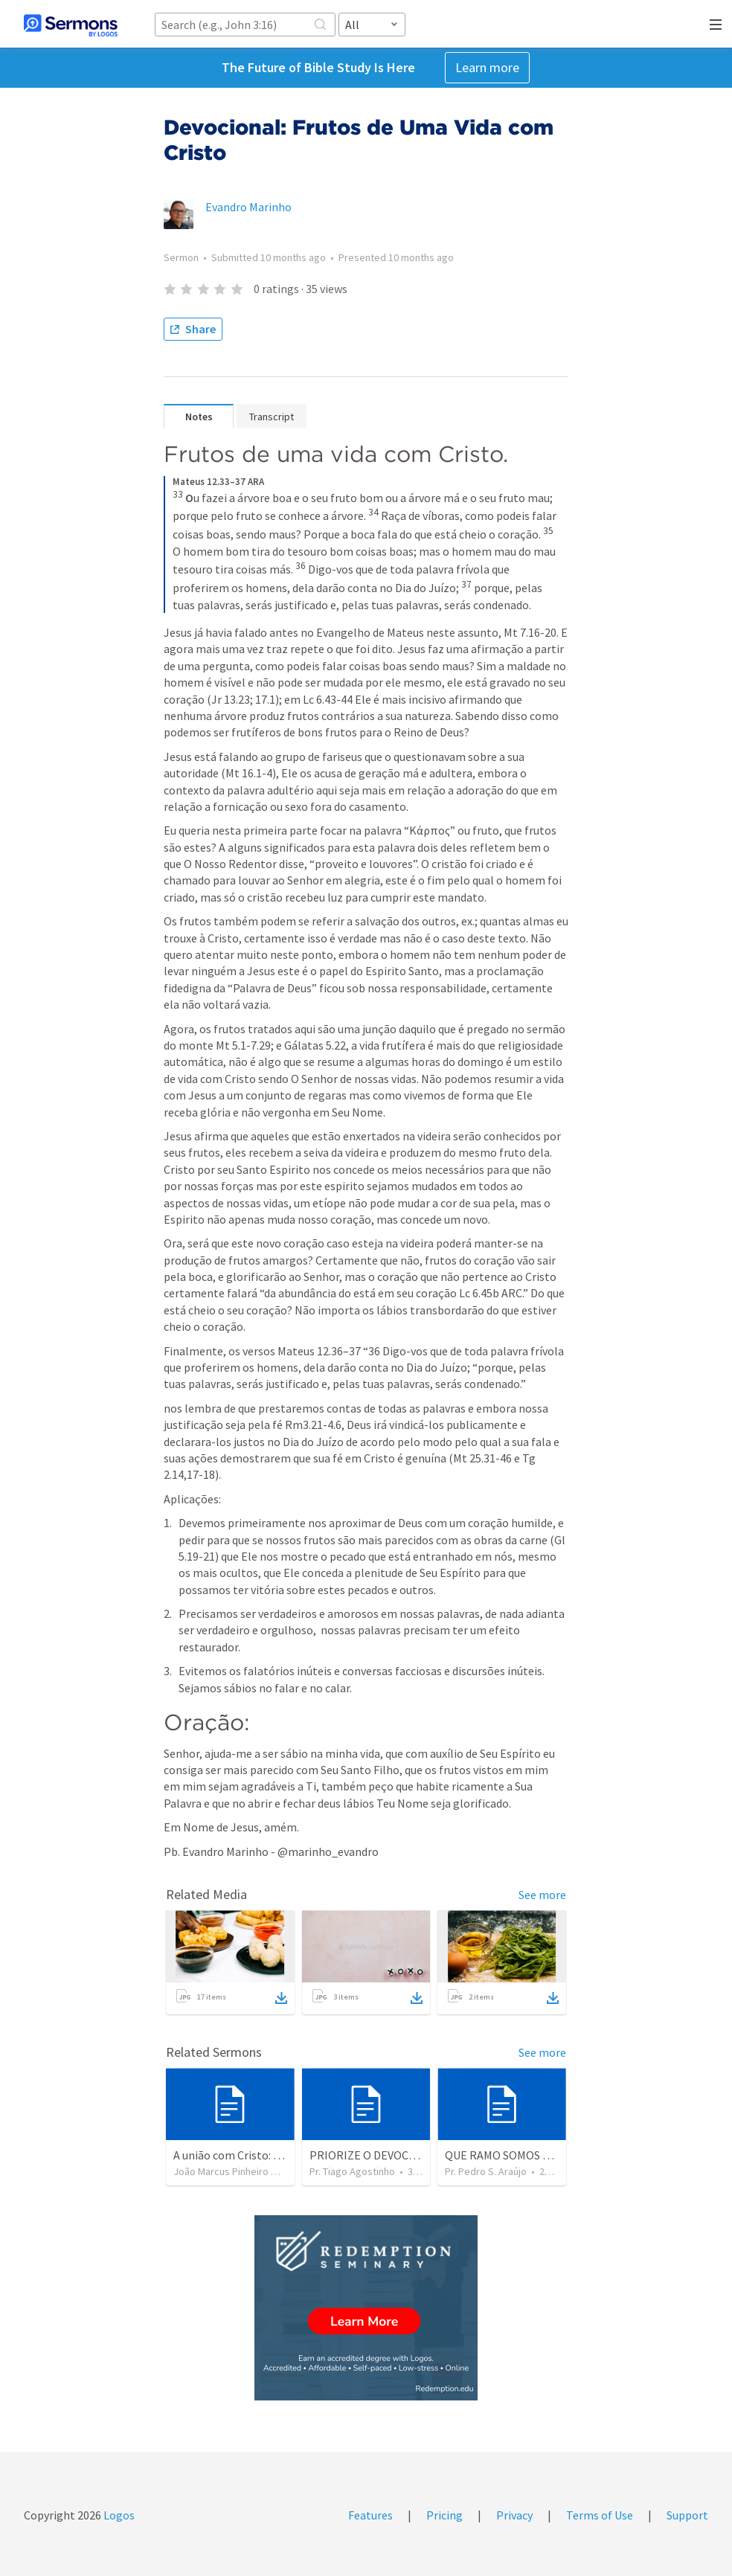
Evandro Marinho (248, 206)
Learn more (487, 67)
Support (687, 2515)
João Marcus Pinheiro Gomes (238, 2171)
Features (370, 2515)
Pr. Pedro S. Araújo (486, 2171)
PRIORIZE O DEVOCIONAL (375, 2155)
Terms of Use (599, 2515)
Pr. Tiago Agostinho (352, 2171)
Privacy (514, 2515)
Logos (118, 2515)
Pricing (444, 2515)
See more (542, 1894)
